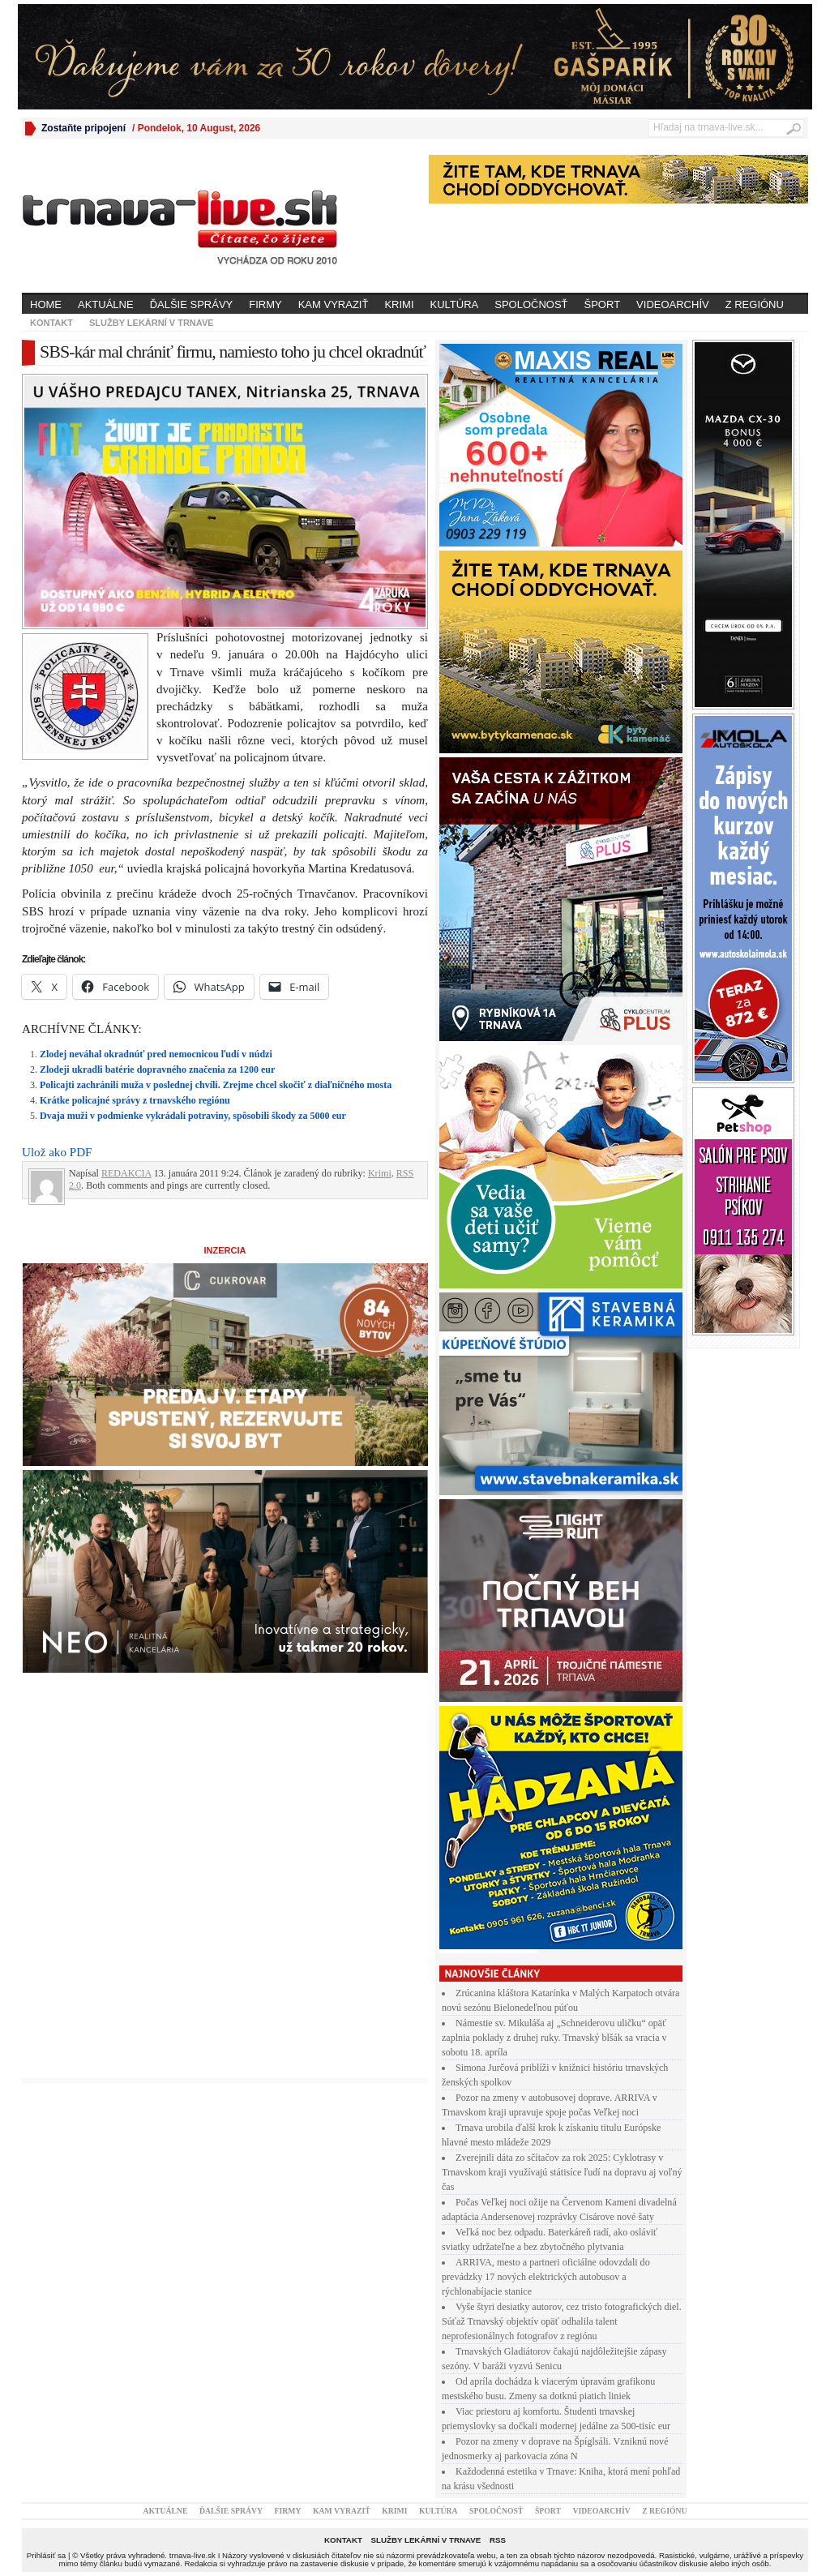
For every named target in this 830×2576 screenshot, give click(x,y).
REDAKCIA (126, 1173)
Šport (602, 304)
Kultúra (454, 304)
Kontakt (51, 323)
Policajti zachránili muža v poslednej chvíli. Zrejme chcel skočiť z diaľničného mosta (215, 1085)
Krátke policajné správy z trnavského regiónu (135, 1100)
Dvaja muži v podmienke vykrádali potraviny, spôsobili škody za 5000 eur (193, 1115)
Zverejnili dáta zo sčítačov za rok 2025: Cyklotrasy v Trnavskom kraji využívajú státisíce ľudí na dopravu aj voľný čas (562, 2172)
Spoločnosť (530, 304)
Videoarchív (672, 304)
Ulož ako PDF (57, 1152)
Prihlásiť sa (46, 2555)
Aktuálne (106, 304)
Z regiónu (754, 304)
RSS (498, 2539)
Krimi (398, 304)
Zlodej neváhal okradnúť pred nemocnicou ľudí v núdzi (156, 1054)
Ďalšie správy (191, 304)
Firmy (265, 304)
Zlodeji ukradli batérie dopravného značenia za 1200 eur (157, 1069)
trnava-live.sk (192, 2555)
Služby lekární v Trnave (151, 323)
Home (46, 304)
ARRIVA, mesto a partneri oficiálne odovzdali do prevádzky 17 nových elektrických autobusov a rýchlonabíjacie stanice (546, 2277)
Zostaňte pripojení (83, 128)
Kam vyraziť (333, 304)
